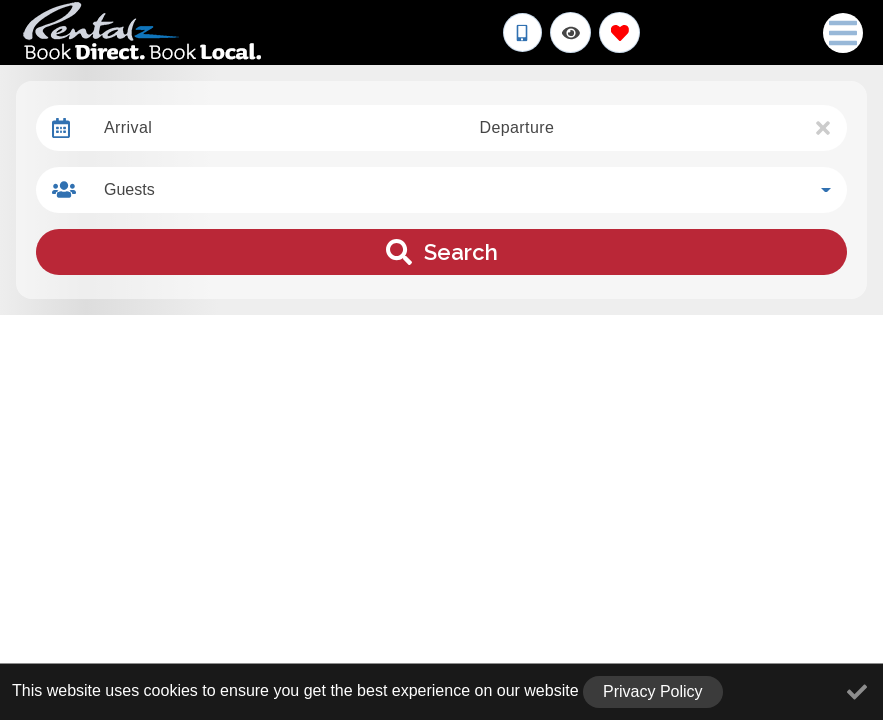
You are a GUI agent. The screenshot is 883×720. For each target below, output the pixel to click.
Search (442, 252)
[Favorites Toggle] (619, 32)
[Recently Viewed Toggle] (570, 32)
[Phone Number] (523, 33)
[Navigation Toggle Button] (843, 33)
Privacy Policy (653, 691)
